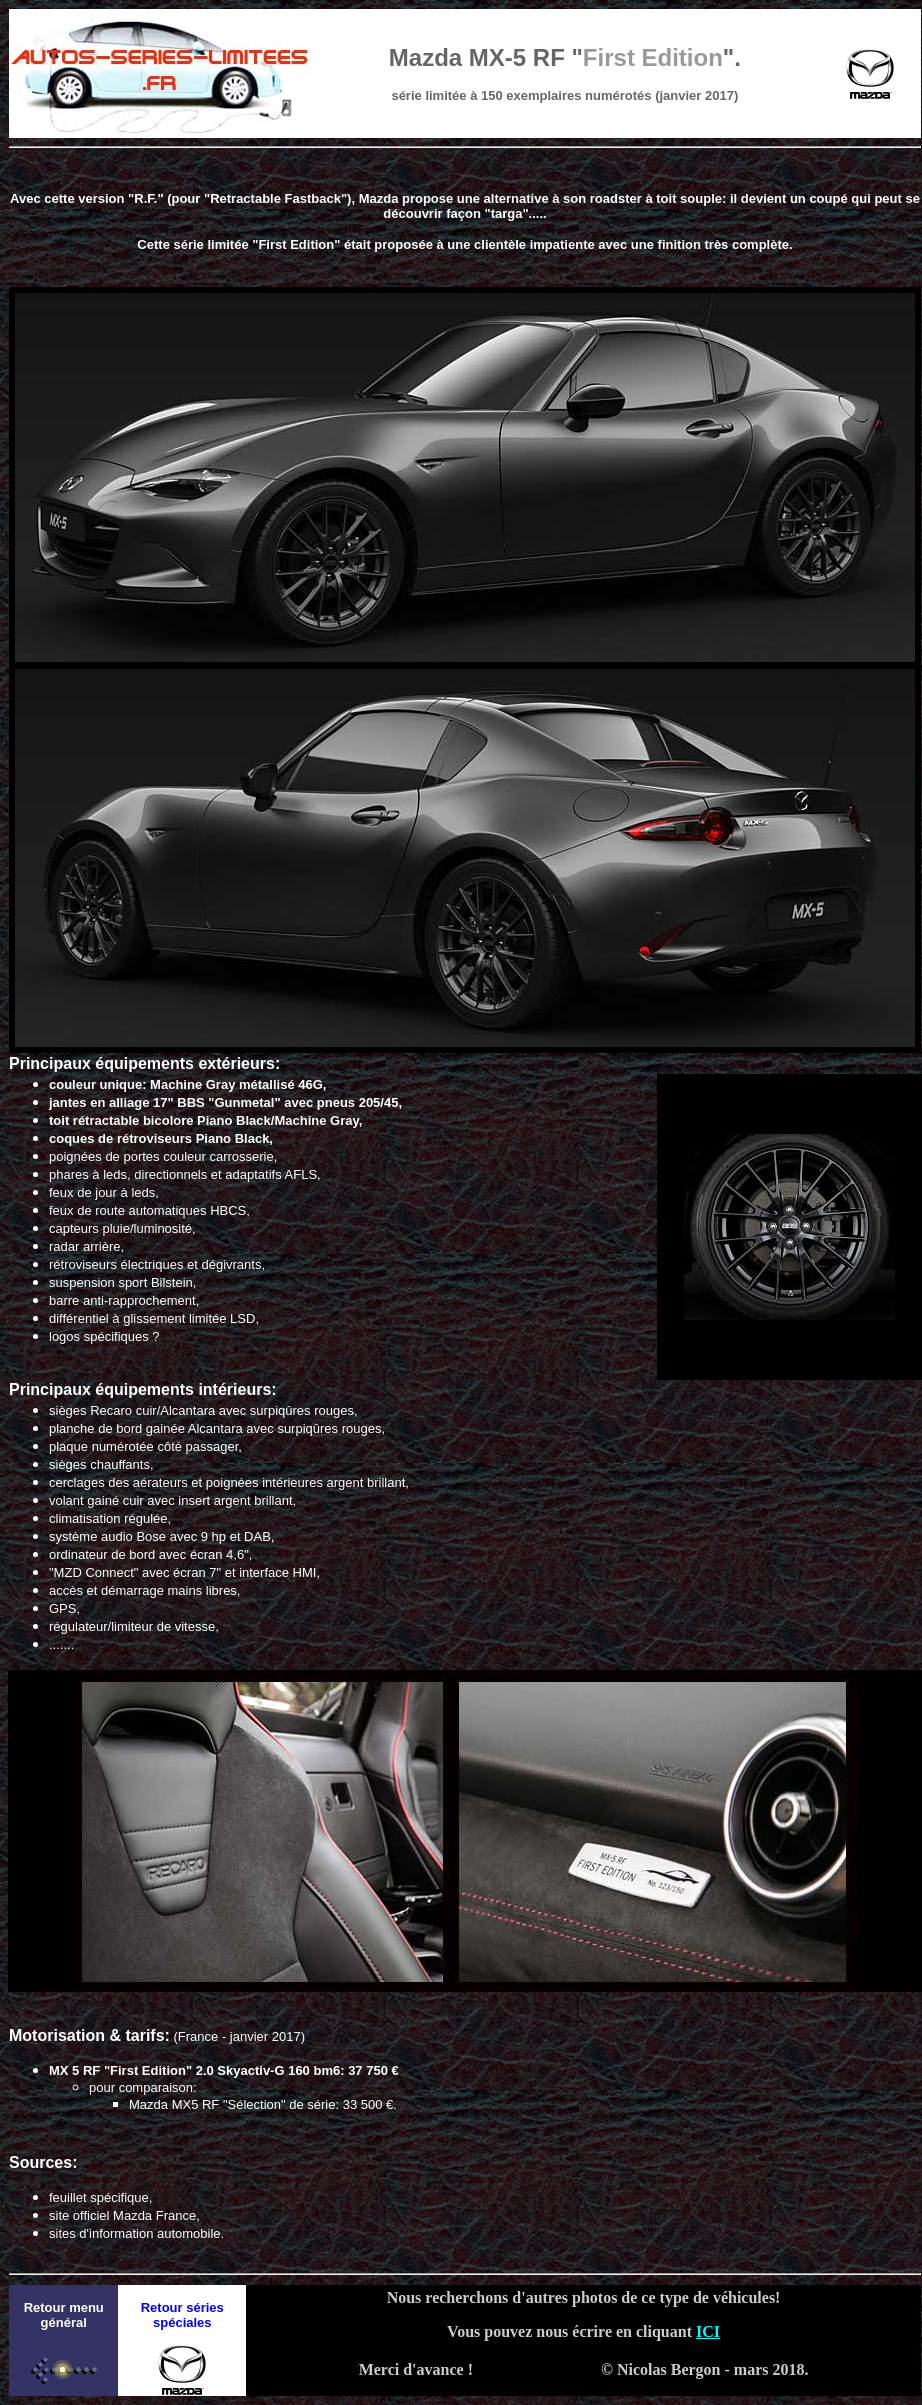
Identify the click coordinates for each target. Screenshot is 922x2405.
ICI (708, 2331)
